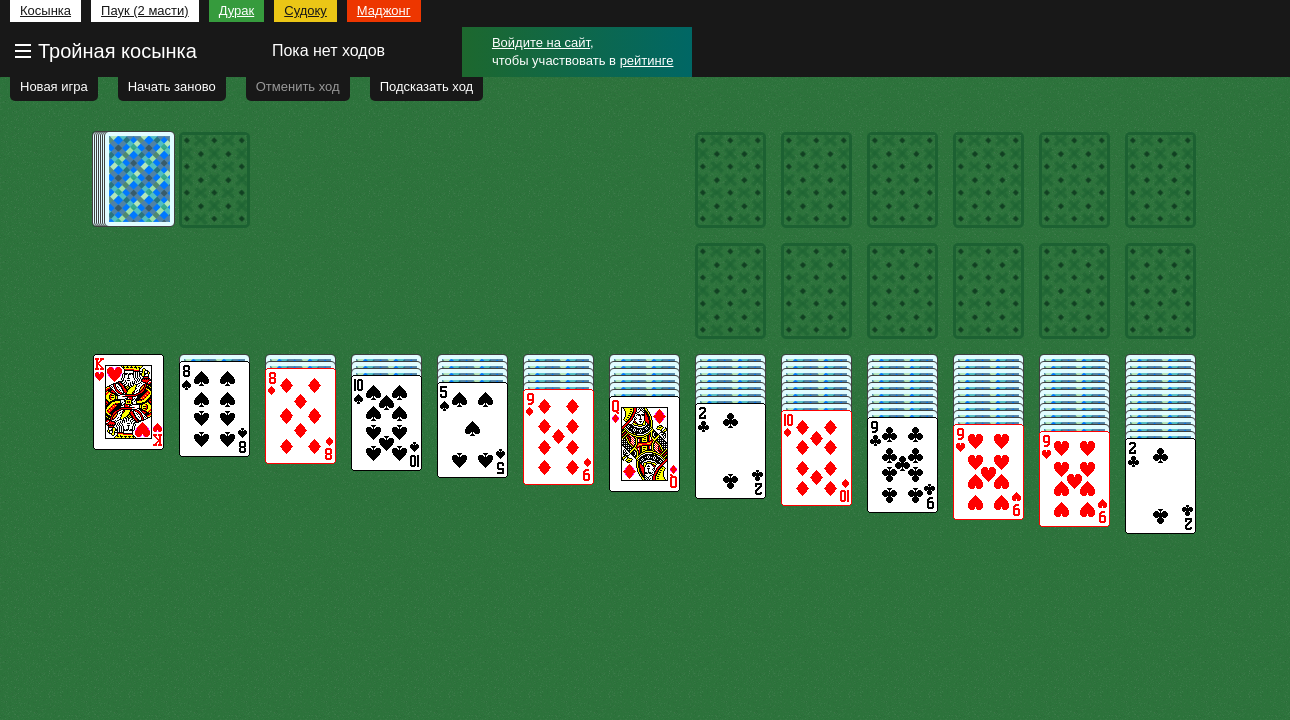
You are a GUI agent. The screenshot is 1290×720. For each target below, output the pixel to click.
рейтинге (647, 60)
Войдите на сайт (541, 42)
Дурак (237, 10)
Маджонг (384, 10)
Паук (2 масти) (145, 10)
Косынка (45, 10)
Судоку (305, 10)
